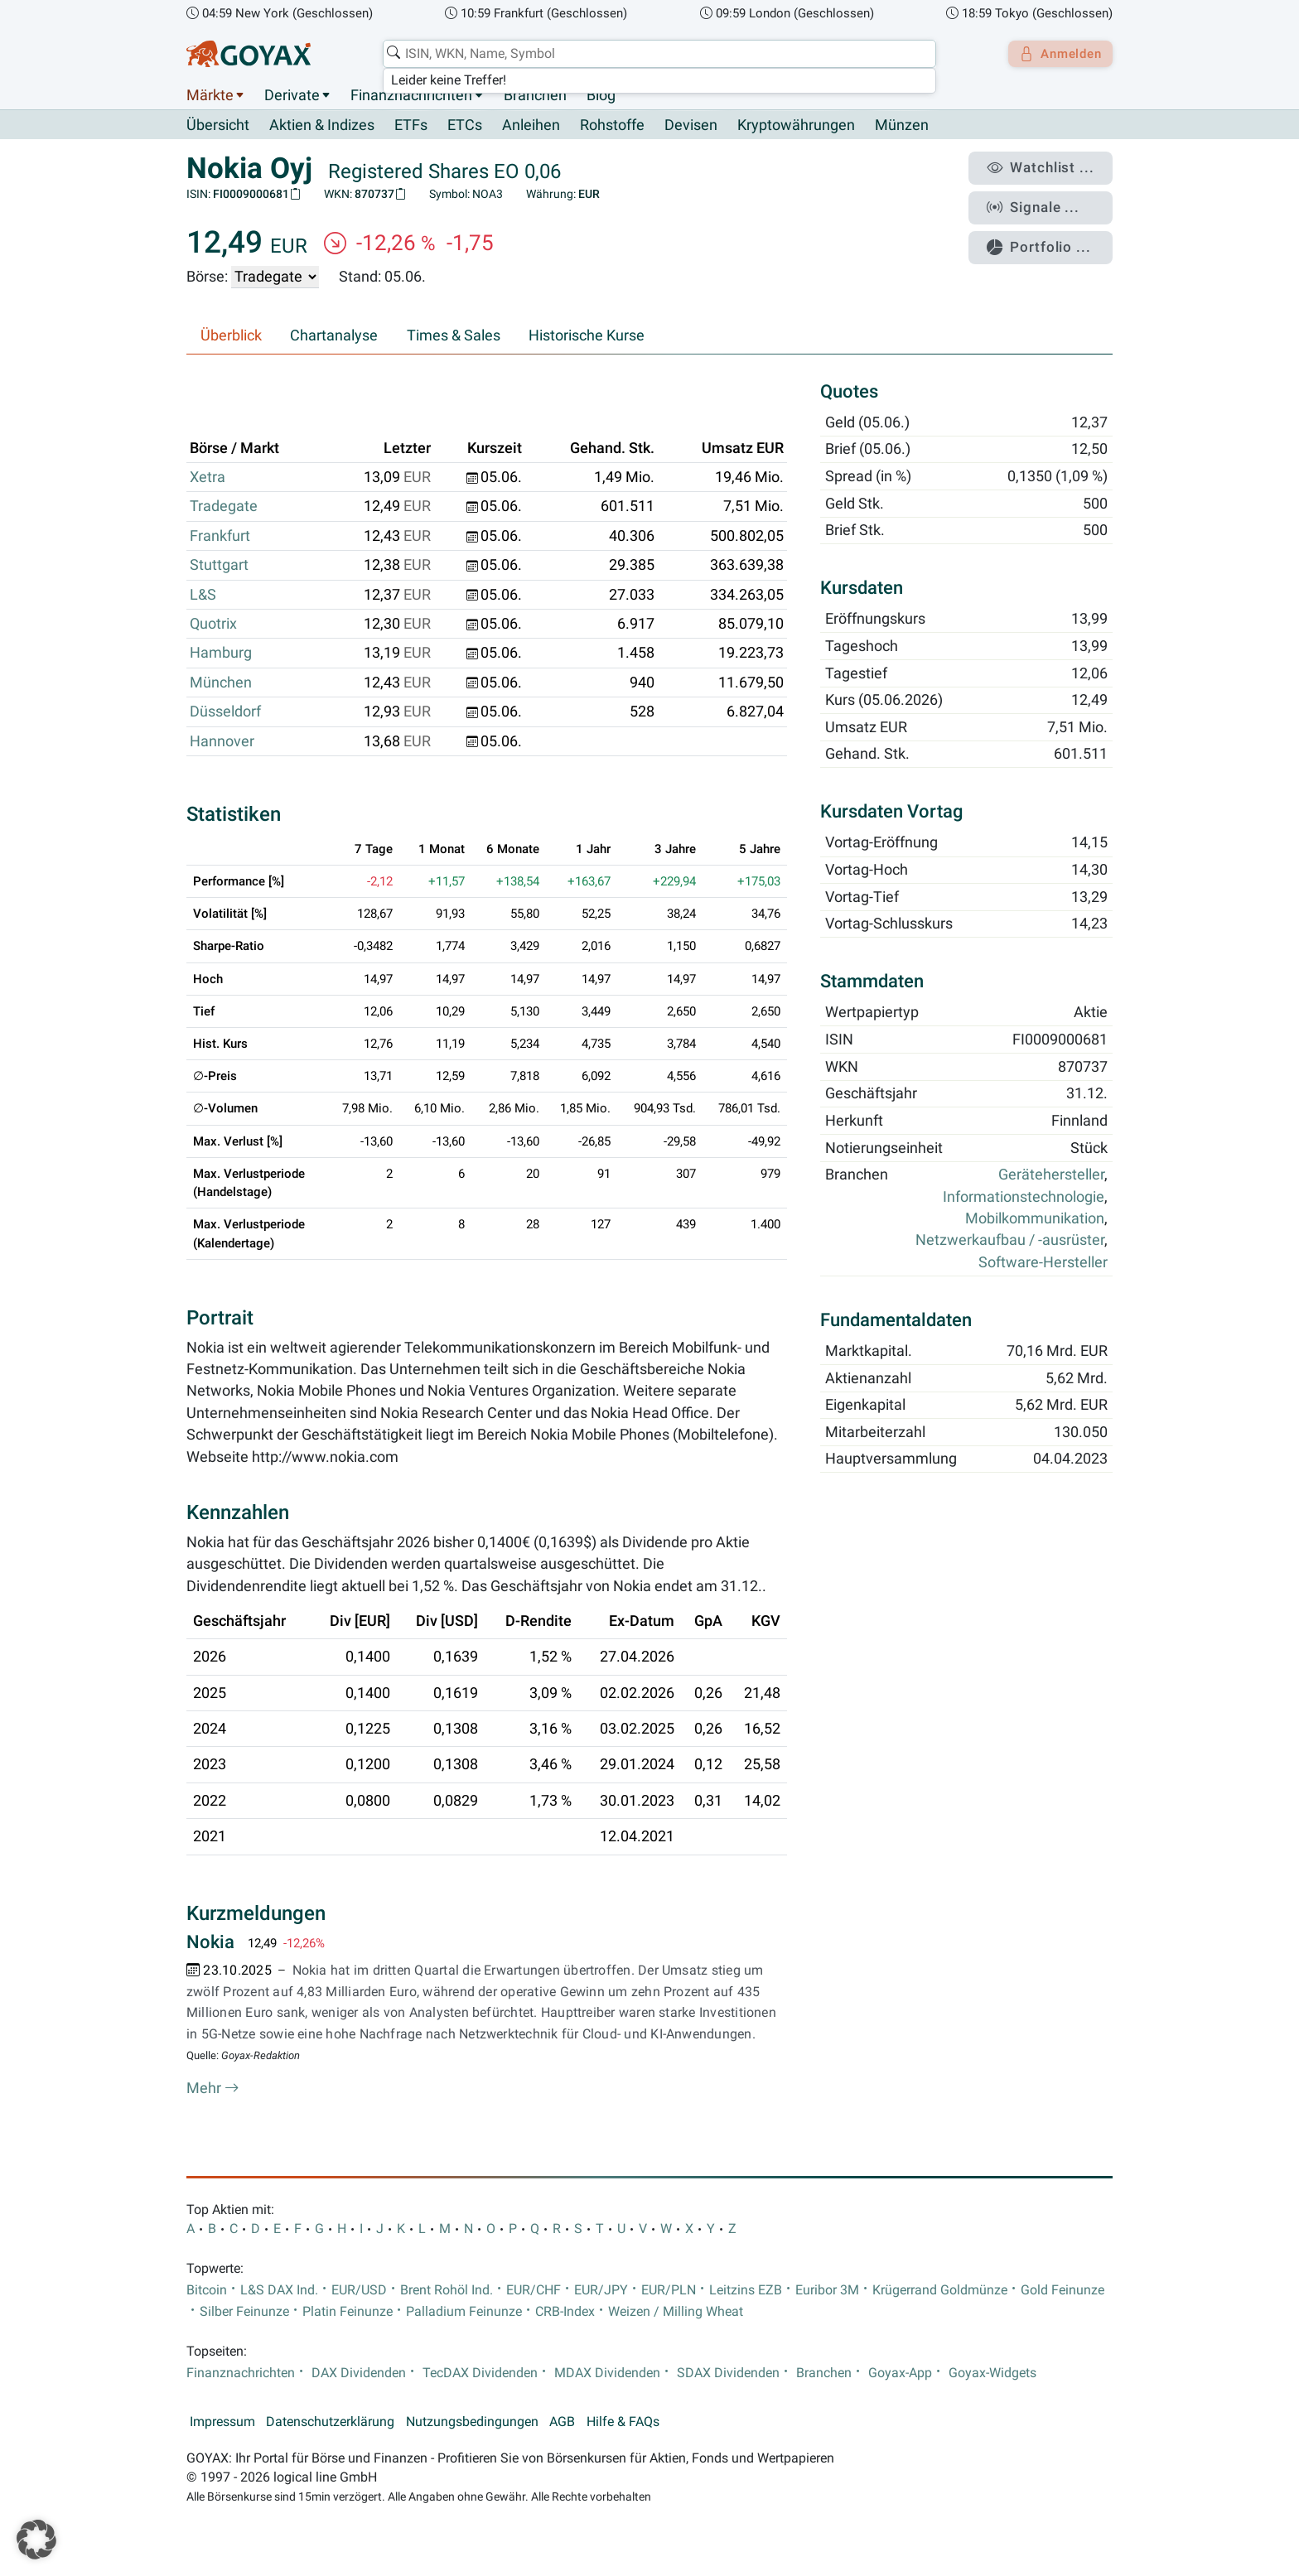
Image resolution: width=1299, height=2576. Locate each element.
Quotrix (213, 624)
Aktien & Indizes (321, 126)
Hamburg (221, 653)
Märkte (210, 95)
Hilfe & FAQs (623, 2422)
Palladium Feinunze (464, 2312)
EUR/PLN (668, 2290)
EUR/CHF (533, 2290)
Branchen (535, 95)
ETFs (410, 126)
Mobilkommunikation (1034, 1219)
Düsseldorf (225, 712)
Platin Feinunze (347, 2312)
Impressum (222, 2422)
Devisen (690, 126)
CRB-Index (565, 2312)
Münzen (902, 126)
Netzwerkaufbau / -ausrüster (1009, 1241)
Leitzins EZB (745, 2290)
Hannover (222, 741)
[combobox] (654, 54)
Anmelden (1056, 53)
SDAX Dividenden (728, 2373)
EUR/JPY (601, 2290)
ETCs (464, 126)
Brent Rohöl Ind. (446, 2290)
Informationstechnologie (1023, 1197)
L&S (203, 594)
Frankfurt (220, 536)
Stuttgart (219, 565)
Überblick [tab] (231, 336)
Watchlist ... (1048, 166)
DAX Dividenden (358, 2373)
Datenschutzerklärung (330, 2422)
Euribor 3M (827, 2290)
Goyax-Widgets (992, 2373)
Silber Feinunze (244, 2312)
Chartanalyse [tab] (334, 336)
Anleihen (531, 126)
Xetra (207, 478)
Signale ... (1042, 201)
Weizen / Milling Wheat (675, 2312)
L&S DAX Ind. (279, 2290)
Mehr (212, 2089)
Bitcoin (206, 2290)
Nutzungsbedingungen (472, 2422)
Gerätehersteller (1051, 1175)
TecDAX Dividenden (480, 2373)
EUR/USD (359, 2290)
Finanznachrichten (411, 95)
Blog (601, 95)
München (221, 682)
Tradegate (224, 507)
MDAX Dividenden (607, 2373)
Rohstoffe (612, 126)
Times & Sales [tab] (453, 336)
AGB (562, 2422)
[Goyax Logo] (248, 54)
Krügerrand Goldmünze (939, 2290)
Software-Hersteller (1043, 1262)
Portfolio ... (1047, 236)
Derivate (292, 95)
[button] (36, 2539)
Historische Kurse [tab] (587, 336)
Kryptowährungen (796, 126)
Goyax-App (900, 2373)
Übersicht (217, 125)
